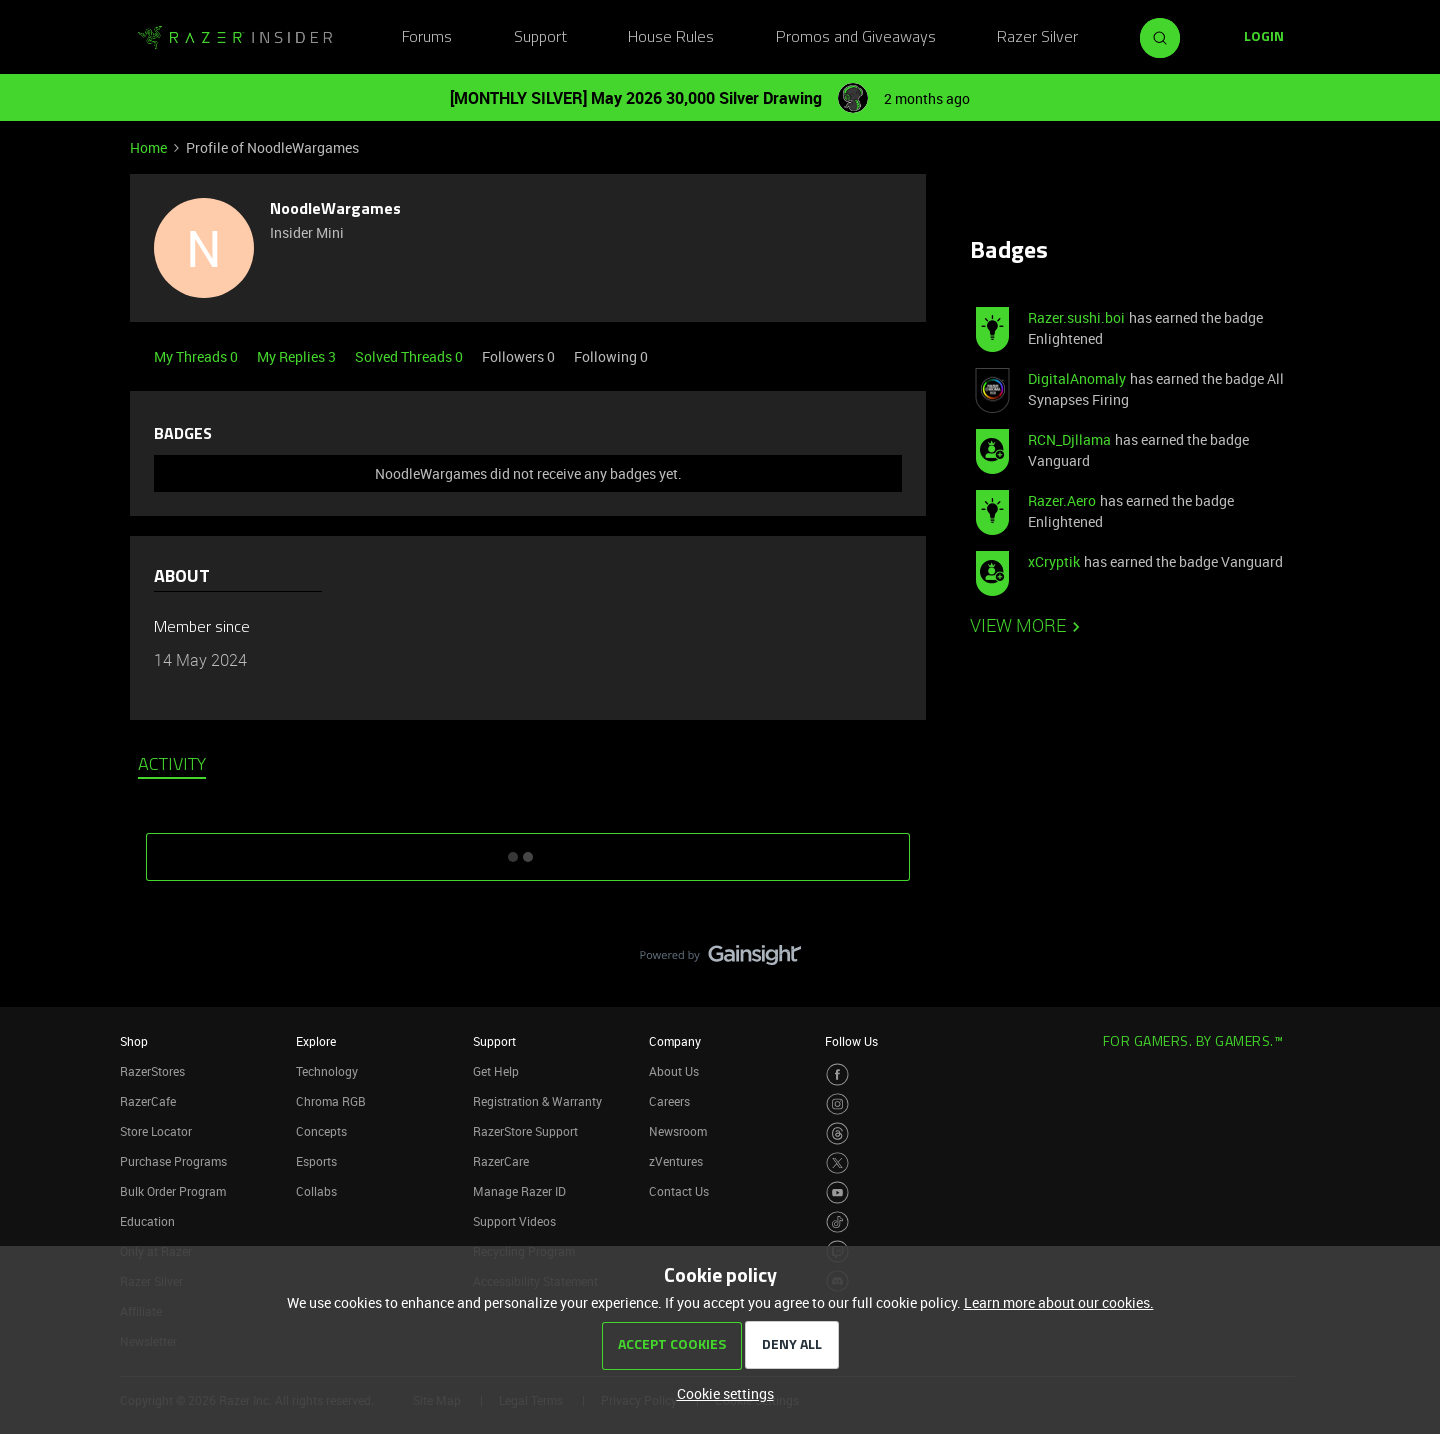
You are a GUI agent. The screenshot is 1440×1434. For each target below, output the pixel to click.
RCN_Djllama (1069, 439)
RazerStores (152, 1071)
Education (147, 1221)
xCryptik (1054, 561)
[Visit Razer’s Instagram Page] (837, 1104)
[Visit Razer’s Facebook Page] (837, 1074)
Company (675, 1041)
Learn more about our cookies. (1059, 1302)
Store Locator (156, 1131)
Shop (134, 1041)
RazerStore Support (525, 1131)
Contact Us (679, 1191)
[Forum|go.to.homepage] (235, 38)
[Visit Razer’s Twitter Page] (837, 1163)
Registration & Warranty (537, 1101)
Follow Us (851, 1041)
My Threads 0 (197, 356)
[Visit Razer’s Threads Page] (837, 1133)
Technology (327, 1071)
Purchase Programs (173, 1161)
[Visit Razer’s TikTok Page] (837, 1222)
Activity (172, 766)
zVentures (676, 1161)
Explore (316, 1041)
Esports (316, 1161)
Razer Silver (1037, 38)
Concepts (321, 1131)
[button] (1264, 38)
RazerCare (501, 1161)
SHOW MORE (528, 850)
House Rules (671, 38)
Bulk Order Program (173, 1191)
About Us (674, 1071)
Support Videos (514, 1221)
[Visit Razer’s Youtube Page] (837, 1192)
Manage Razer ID (519, 1191)
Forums (427, 38)
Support (540, 38)
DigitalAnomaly (1077, 378)
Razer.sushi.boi (1076, 317)
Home (148, 147)
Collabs (316, 1191)
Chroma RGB (331, 1101)
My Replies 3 (298, 356)
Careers (669, 1101)
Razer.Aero (1062, 500)
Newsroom (678, 1131)
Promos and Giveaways (856, 38)
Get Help (496, 1071)
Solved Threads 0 (410, 356)
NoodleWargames (335, 210)
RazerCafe (148, 1101)
